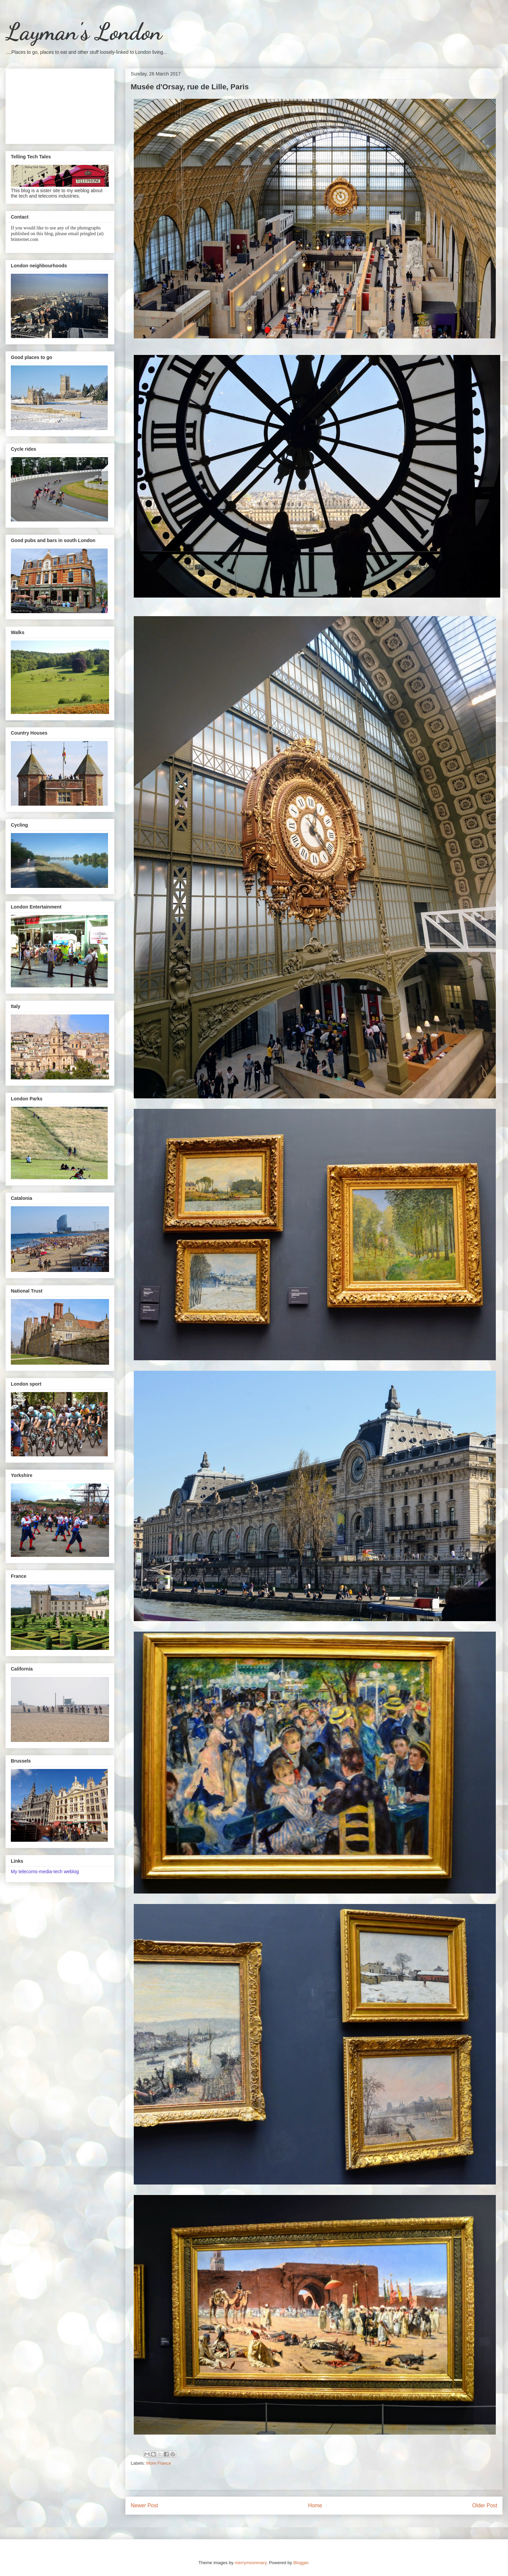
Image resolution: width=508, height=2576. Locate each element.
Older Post (484, 2505)
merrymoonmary (251, 2562)
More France (158, 2463)
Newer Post (144, 2505)
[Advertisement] (60, 105)
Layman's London (83, 32)
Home (315, 2505)
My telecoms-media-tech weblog (45, 1871)
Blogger (300, 2562)
